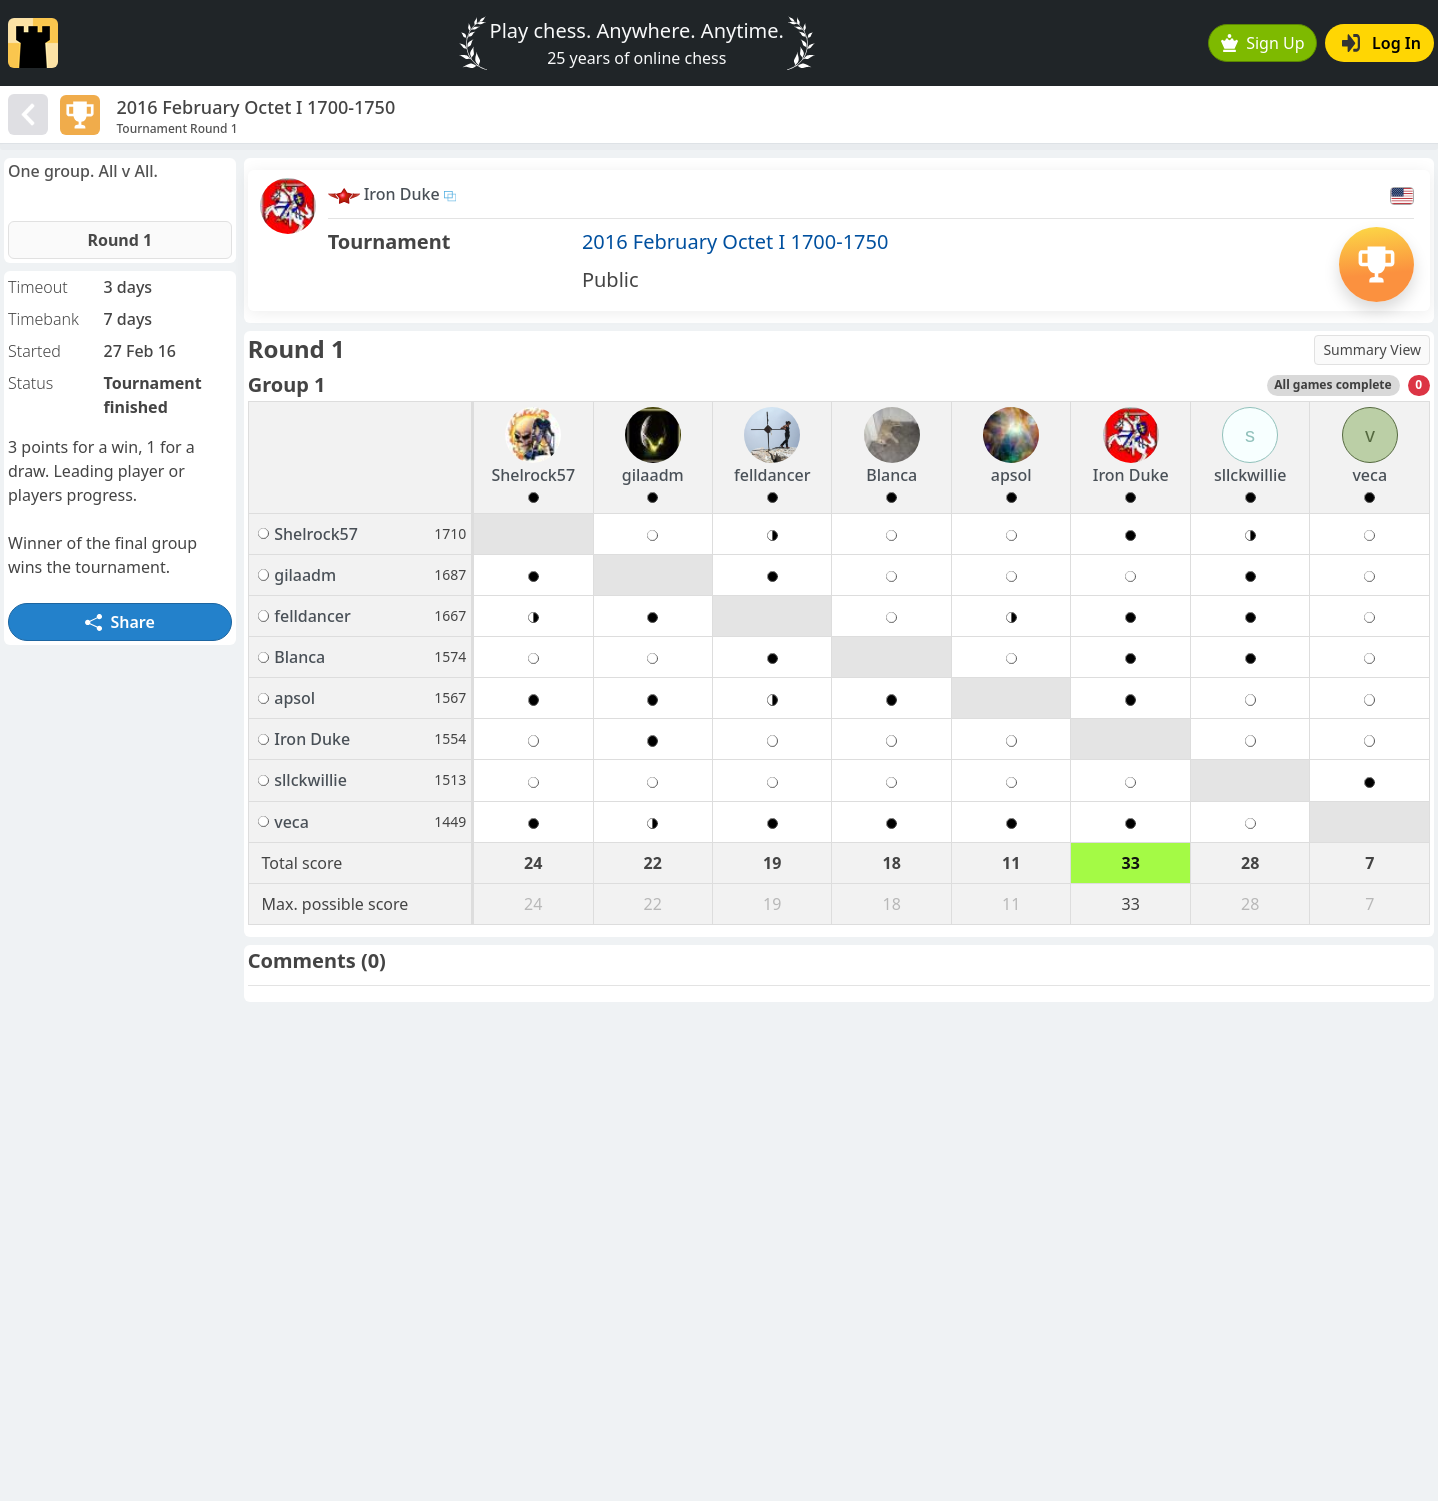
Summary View (1372, 349)
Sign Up (1263, 43)
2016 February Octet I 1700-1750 (735, 241)
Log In (1381, 43)
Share (120, 622)
